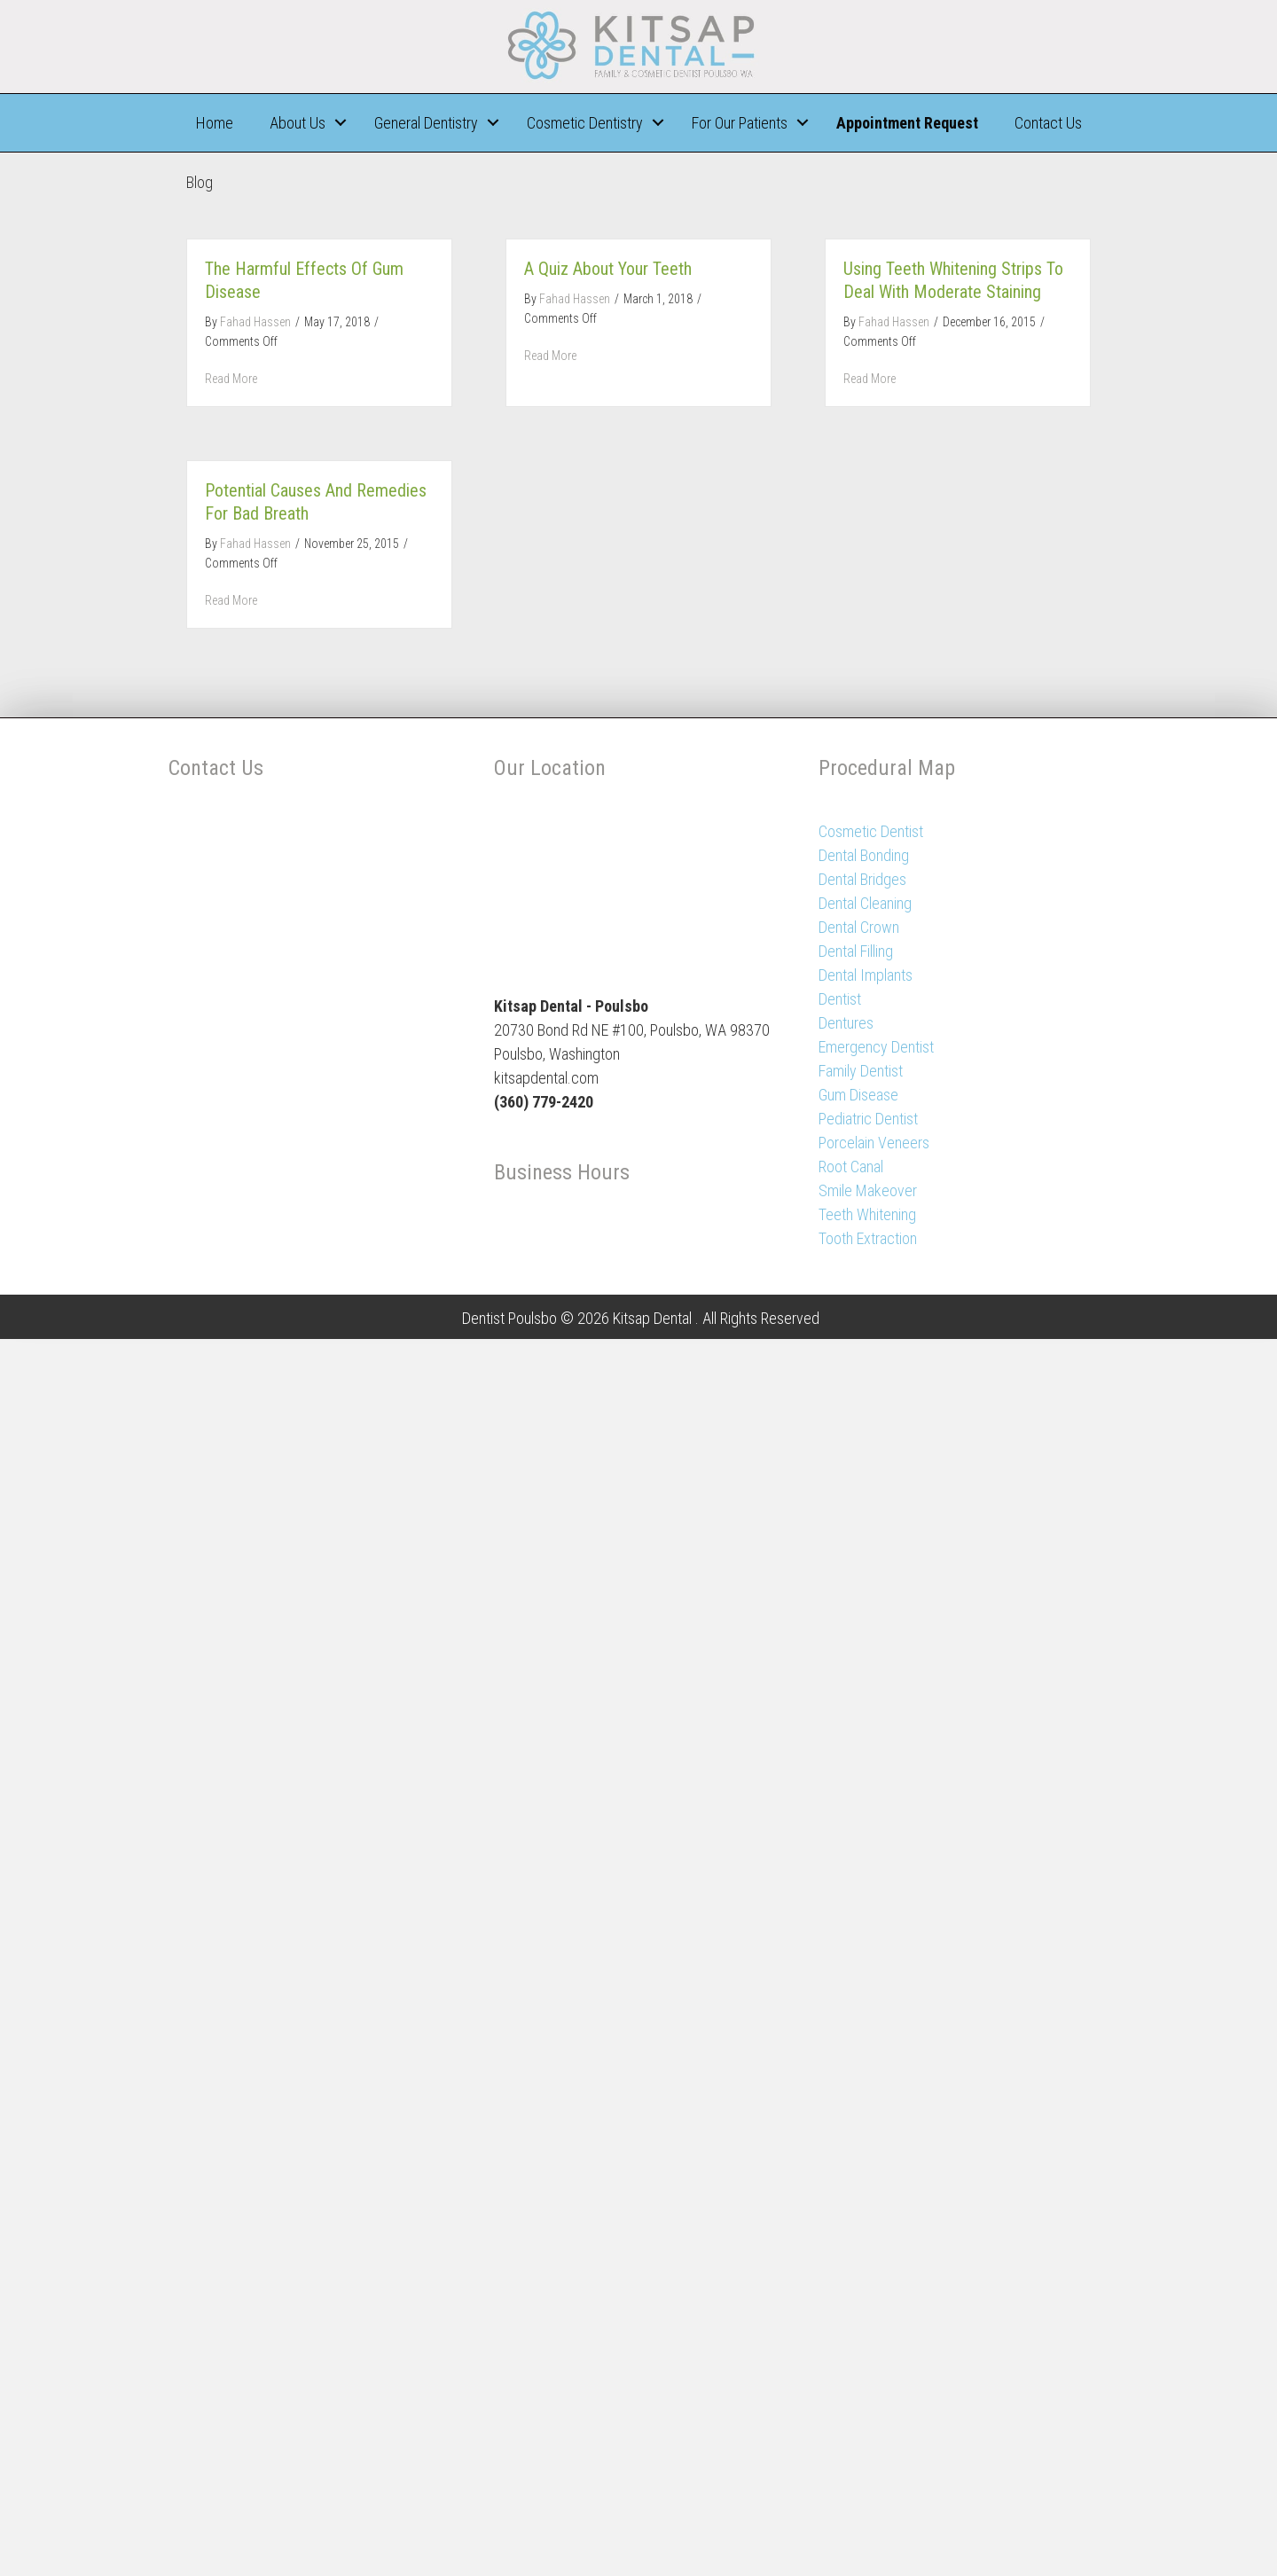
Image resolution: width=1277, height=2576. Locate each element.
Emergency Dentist (876, 1046)
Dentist (840, 999)
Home (214, 123)
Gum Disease (858, 1094)
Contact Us (1048, 123)
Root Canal (851, 1166)
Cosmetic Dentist (871, 831)
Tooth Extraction (868, 1238)
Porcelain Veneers (874, 1142)
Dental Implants (866, 975)
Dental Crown (859, 927)
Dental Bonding (864, 855)
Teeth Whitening (867, 1214)
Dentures (846, 1023)
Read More (231, 379)
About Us (297, 123)
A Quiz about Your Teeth (608, 268)
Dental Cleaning (865, 903)
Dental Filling (856, 951)
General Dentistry (426, 123)
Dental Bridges (862, 879)
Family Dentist (861, 1070)
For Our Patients (739, 123)
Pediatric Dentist (868, 1118)
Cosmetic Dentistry (585, 123)
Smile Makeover (868, 1190)
